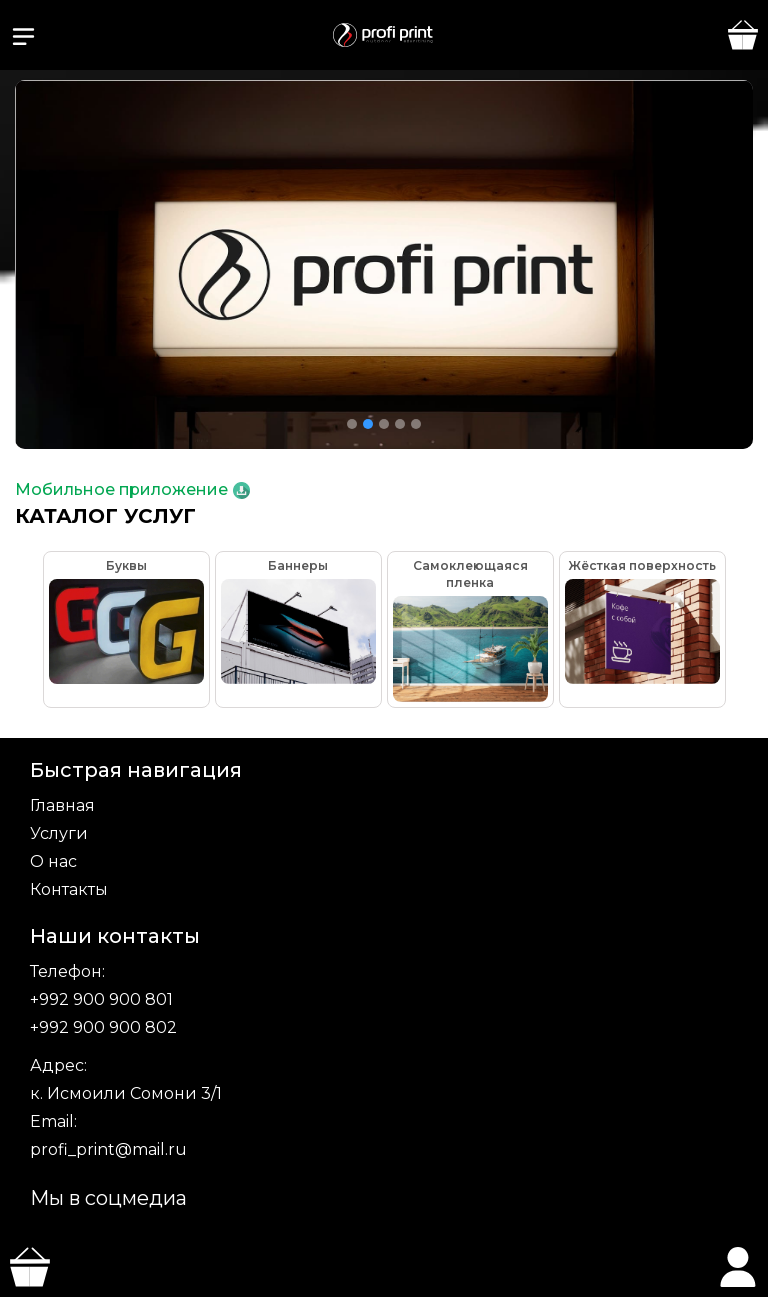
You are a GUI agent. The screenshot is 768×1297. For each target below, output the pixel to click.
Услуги (59, 833)
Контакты (69, 889)
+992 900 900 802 (103, 1027)
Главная (62, 805)
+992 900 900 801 (101, 999)
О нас (53, 861)
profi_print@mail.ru (108, 1149)
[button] (23, 36)
